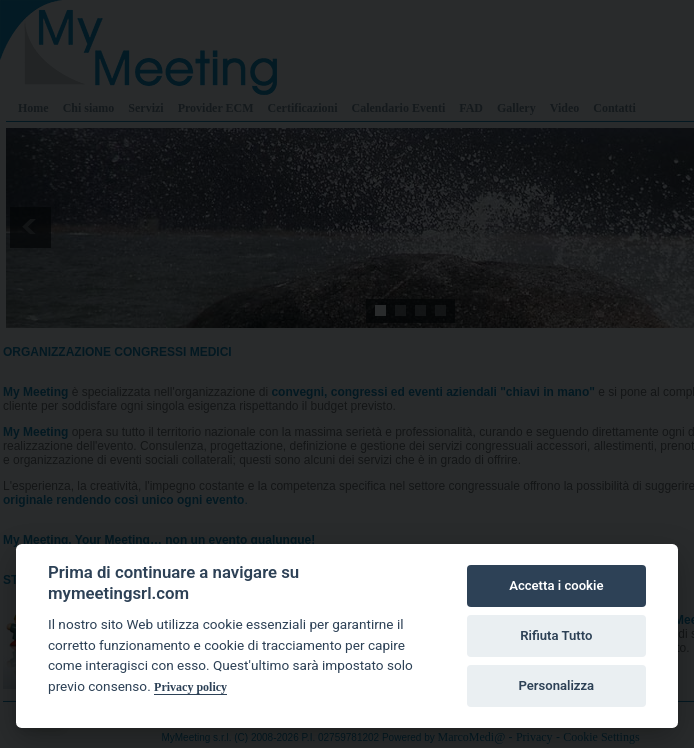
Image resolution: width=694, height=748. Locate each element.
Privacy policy (190, 687)
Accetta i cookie (556, 585)
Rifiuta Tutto (556, 635)
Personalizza (556, 685)
